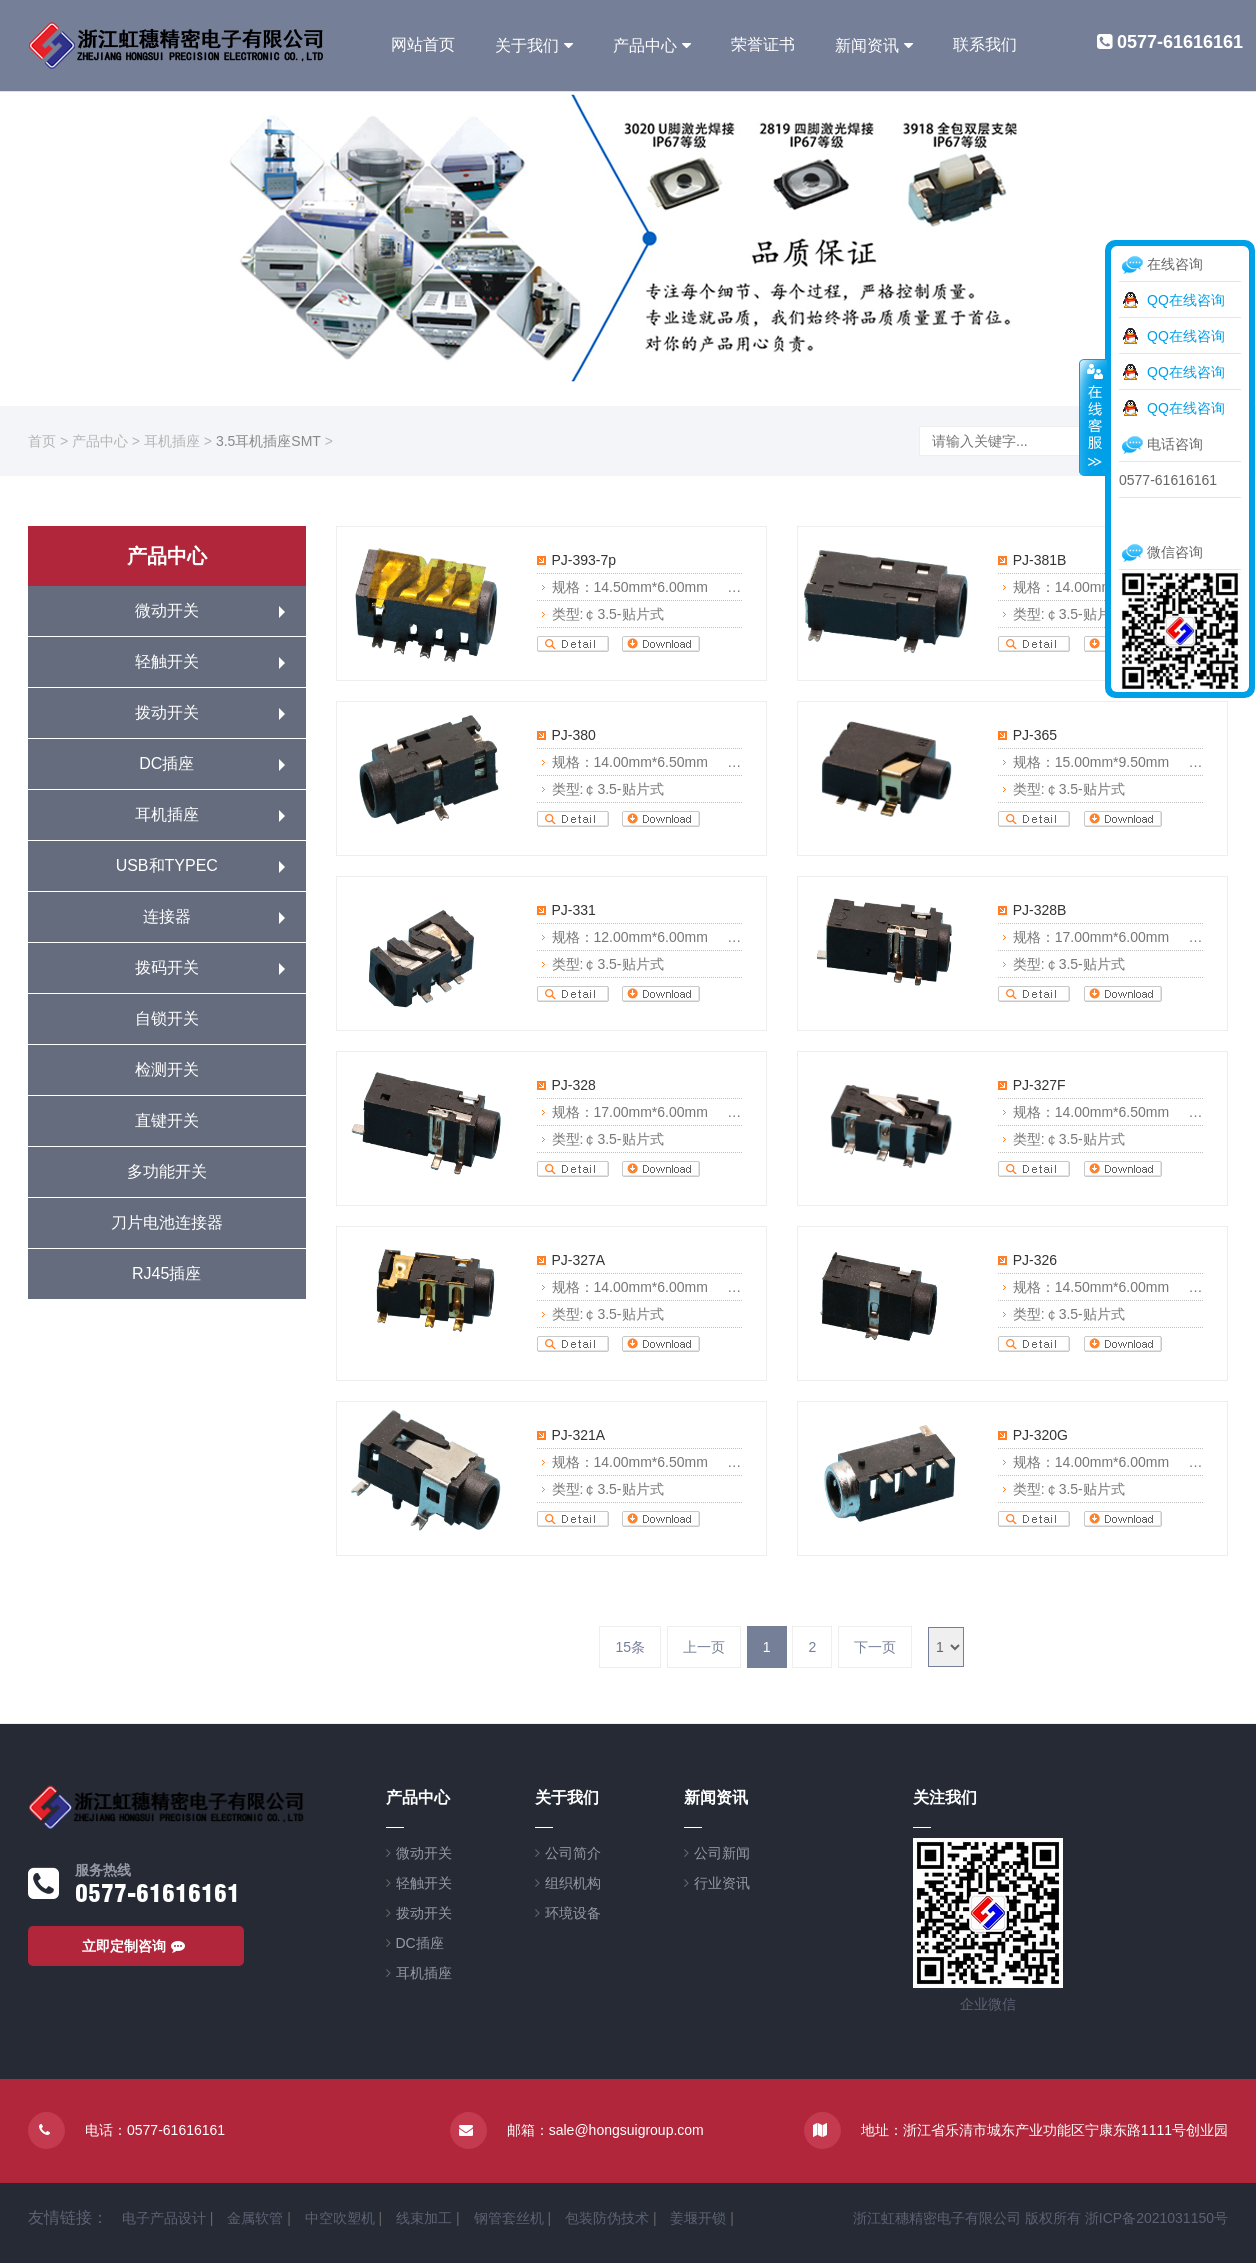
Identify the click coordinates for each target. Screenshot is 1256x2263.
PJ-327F (1039, 1085)
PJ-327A (579, 1260)
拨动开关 (167, 712)
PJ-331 (574, 910)
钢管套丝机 (509, 2218)
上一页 (704, 1647)
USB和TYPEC (167, 865)
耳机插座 (172, 441)
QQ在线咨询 (1186, 300)
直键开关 (167, 1120)
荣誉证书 (763, 44)
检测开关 (167, 1069)
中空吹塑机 (340, 2218)
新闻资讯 (867, 45)
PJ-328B (1040, 910)
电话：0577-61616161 (155, 2130)
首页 (42, 441)
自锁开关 (167, 1018)
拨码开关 (167, 967)
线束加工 (424, 2218)
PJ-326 (1035, 1260)
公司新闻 (722, 1853)
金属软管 (255, 2218)
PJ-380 (574, 735)
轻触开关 (167, 661)
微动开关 (167, 610)
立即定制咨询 (136, 1946)
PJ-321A (579, 1435)
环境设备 (573, 1913)
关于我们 (527, 45)
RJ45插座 (166, 1273)
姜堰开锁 (698, 2218)
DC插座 (166, 763)
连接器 (167, 916)
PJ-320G (1040, 1435)
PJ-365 (1035, 735)
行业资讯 (722, 1883)
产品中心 (645, 45)
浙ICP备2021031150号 (1156, 2218)
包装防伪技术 (607, 2218)
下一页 (875, 1647)
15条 (630, 1647)
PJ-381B (1040, 560)
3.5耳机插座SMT (268, 441)
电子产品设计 (164, 2218)
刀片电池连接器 (167, 1222)
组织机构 (573, 1883)
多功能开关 (167, 1171)
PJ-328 (574, 1085)
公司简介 (573, 1853)
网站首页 (423, 44)
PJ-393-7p (584, 560)
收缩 (1093, 417)
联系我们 (985, 44)
